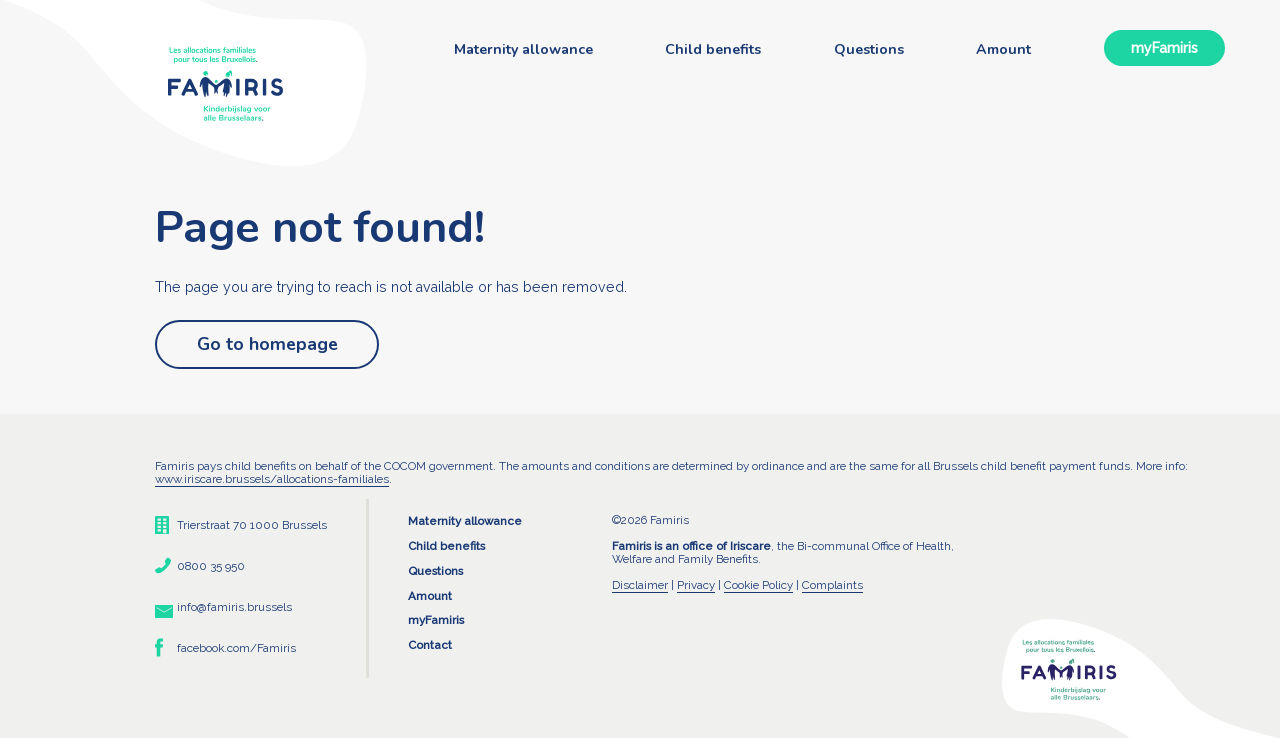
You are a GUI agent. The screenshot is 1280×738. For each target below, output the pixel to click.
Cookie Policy (758, 585)
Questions (869, 49)
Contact (430, 645)
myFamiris (1164, 48)
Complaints (832, 585)
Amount (1003, 49)
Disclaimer (640, 585)
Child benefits (713, 49)
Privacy (696, 585)
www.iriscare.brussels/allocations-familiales (272, 479)
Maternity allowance (523, 49)
